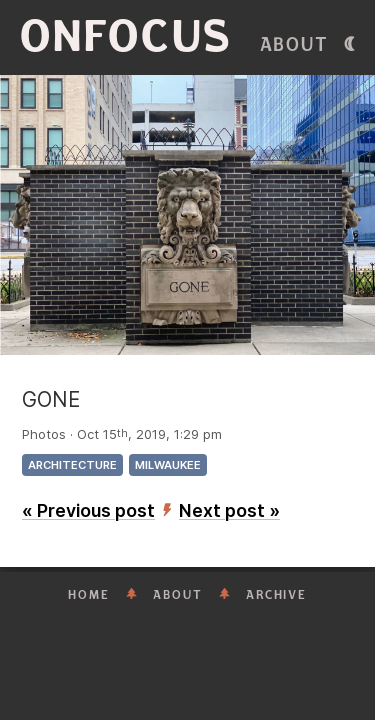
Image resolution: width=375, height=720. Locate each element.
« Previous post (88, 510)
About (294, 45)
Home (89, 595)
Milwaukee (168, 465)
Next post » (229, 510)
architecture (72, 465)
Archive (276, 595)
